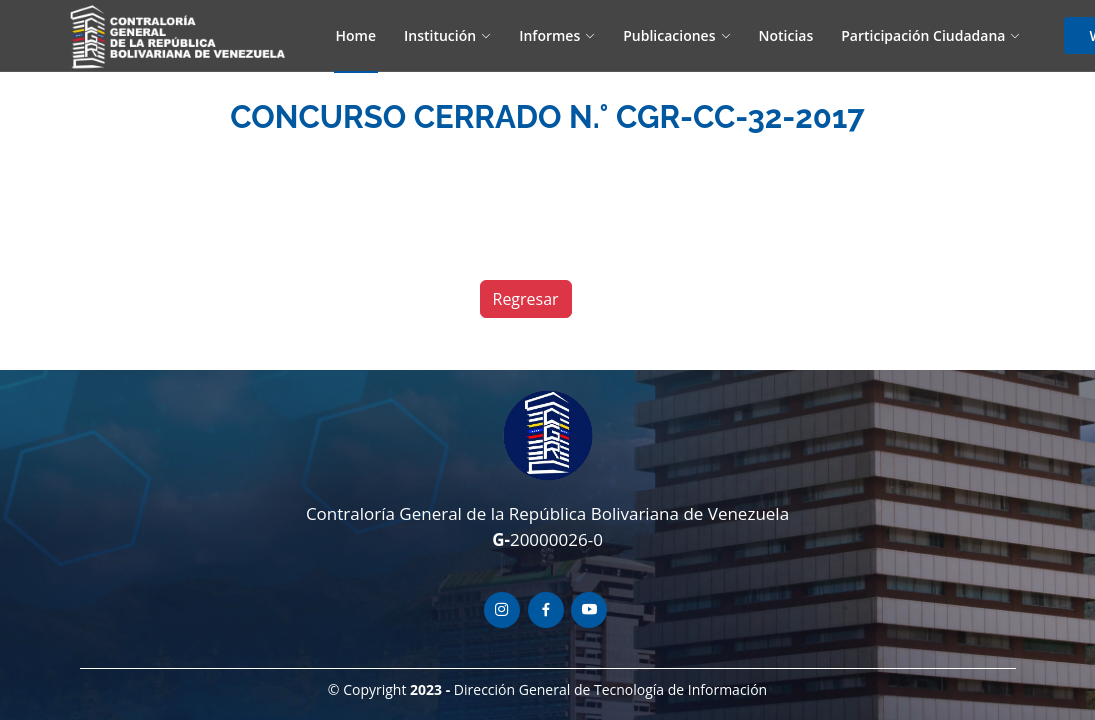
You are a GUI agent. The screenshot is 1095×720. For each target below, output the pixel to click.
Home (356, 35)
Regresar (526, 299)
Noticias (786, 35)
